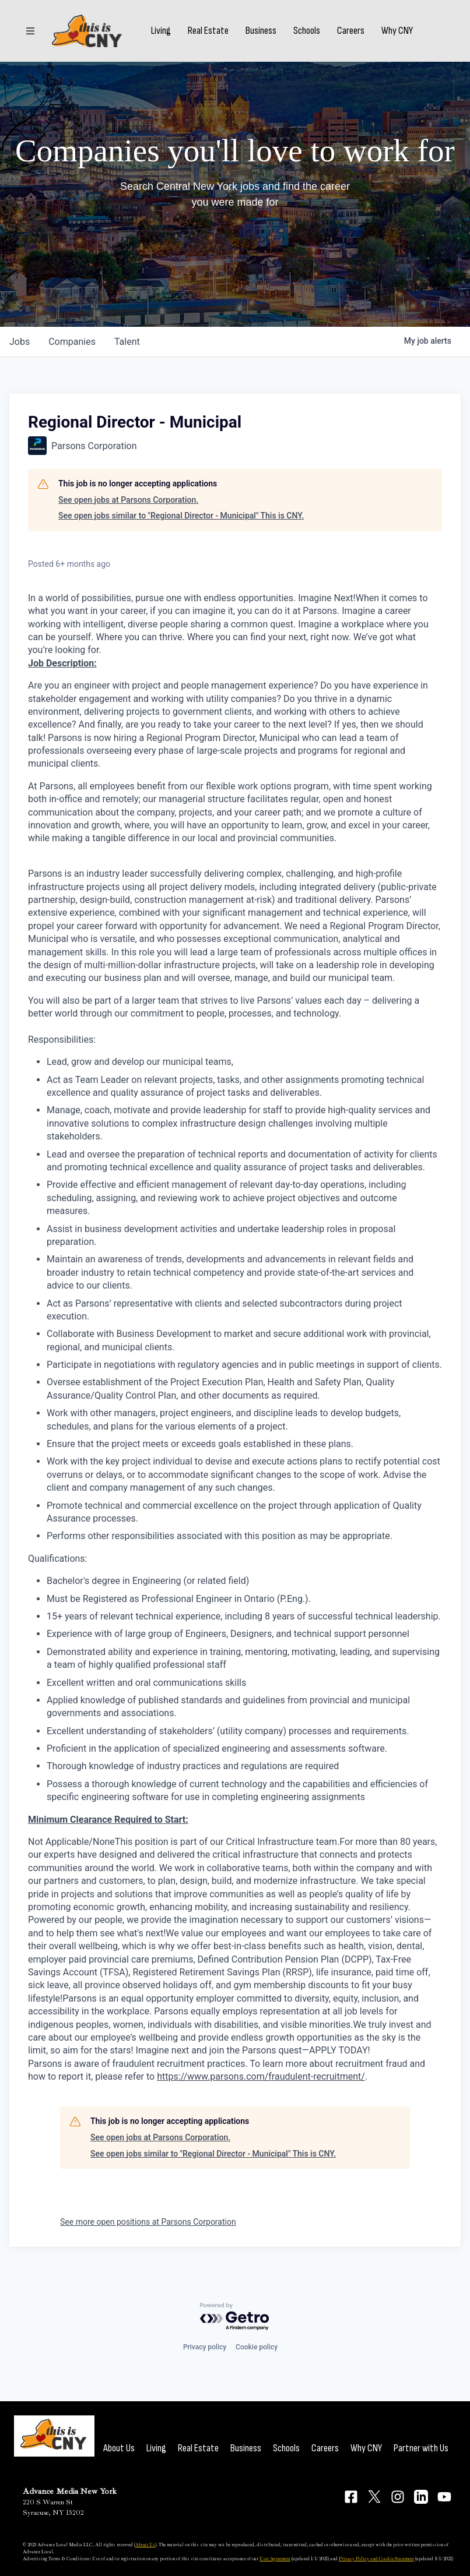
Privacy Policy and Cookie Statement (376, 2558)
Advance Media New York (70, 2491)
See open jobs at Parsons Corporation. (128, 499)
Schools (306, 31)
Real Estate (208, 31)
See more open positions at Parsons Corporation (148, 2221)
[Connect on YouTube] (444, 2496)
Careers (350, 31)
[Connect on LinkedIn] (421, 2496)
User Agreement (274, 2558)
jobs (19, 341)
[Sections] (30, 31)
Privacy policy (204, 2347)
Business (260, 31)
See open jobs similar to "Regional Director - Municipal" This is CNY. (181, 515)
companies (72, 341)
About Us (119, 2448)
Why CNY (397, 31)
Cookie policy (257, 2347)
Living (161, 31)
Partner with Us (421, 2448)
